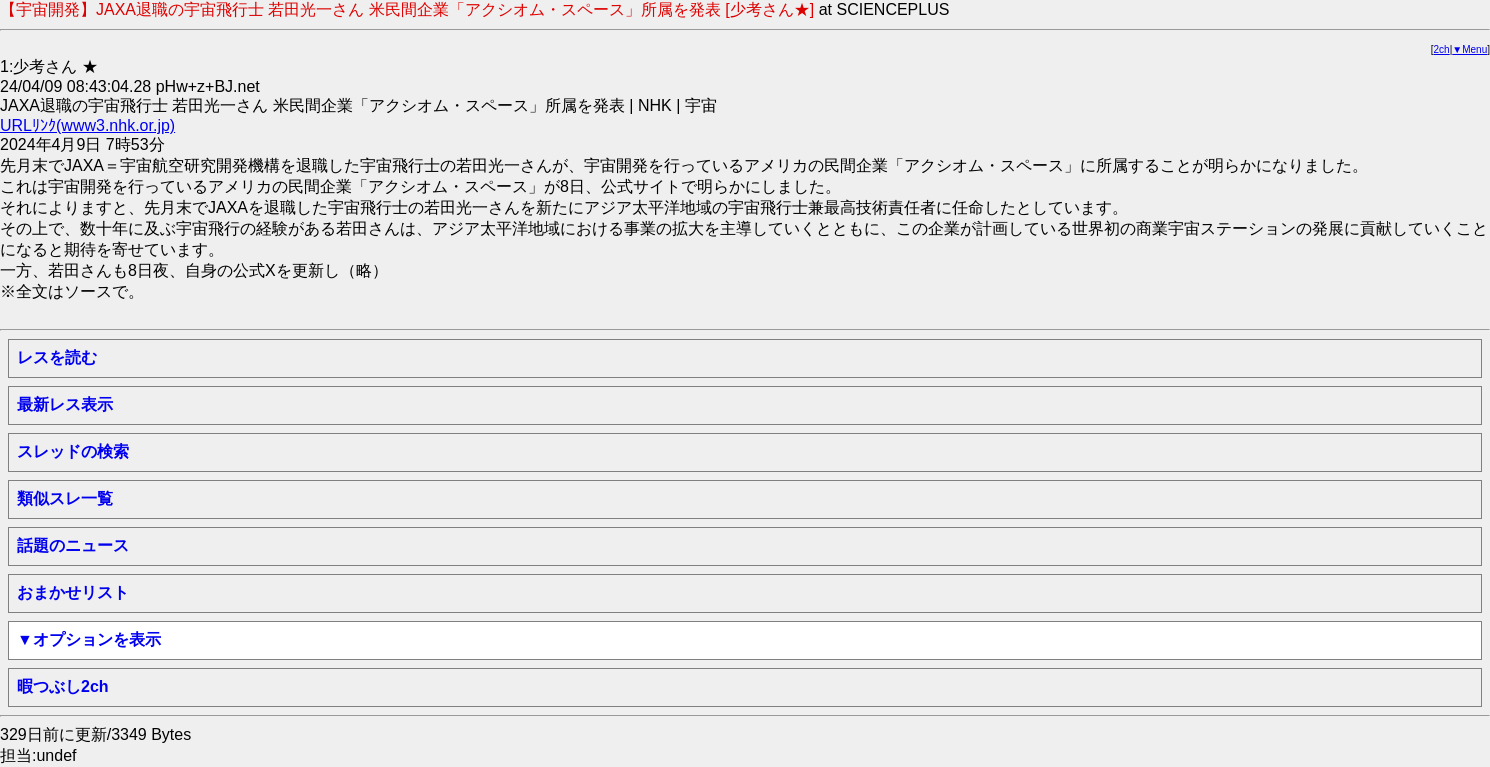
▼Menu (1469, 49)
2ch (1442, 49)
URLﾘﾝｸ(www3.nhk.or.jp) (87, 125)
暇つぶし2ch (63, 686)
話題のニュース (73, 545)
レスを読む (57, 357)
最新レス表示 (65, 404)
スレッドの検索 (73, 451)
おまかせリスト (73, 592)
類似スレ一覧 (65, 498)
